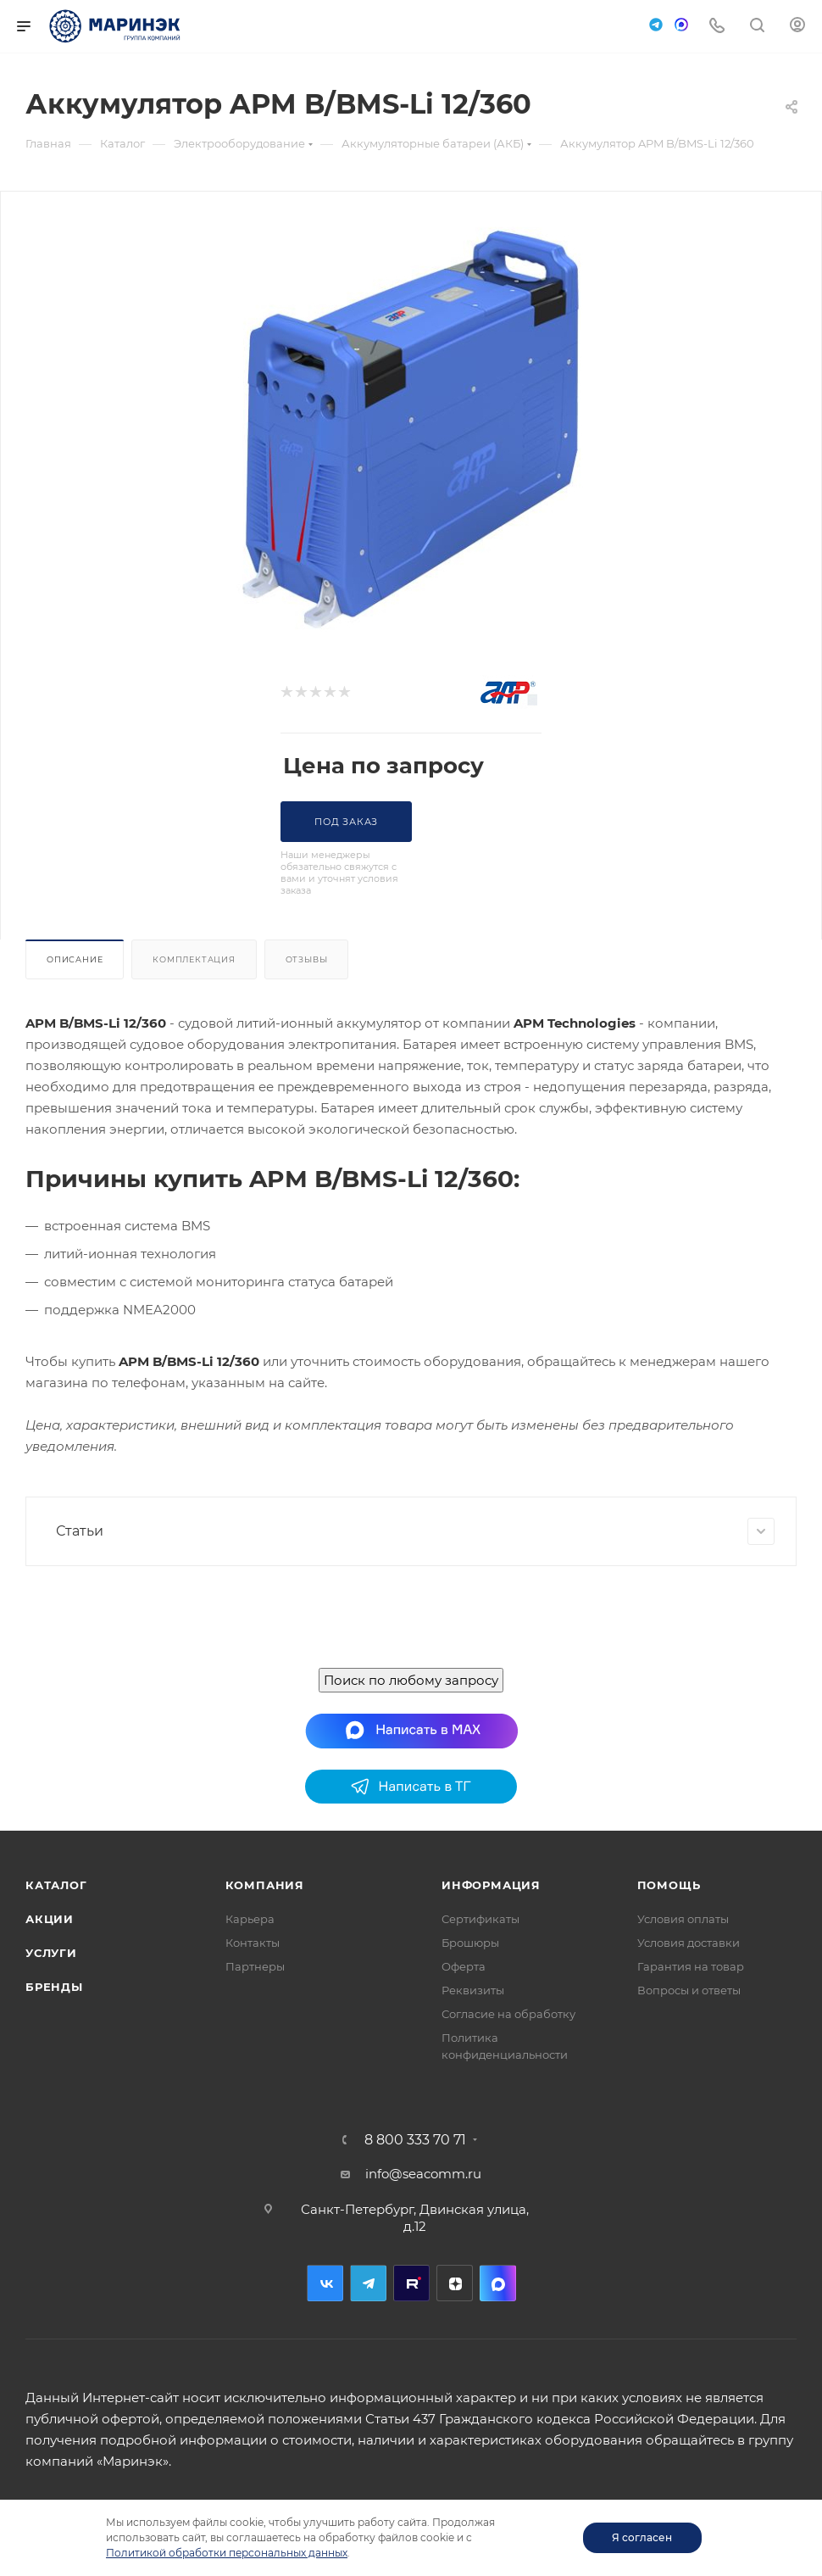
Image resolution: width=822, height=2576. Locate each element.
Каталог (56, 1885)
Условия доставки (688, 1942)
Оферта (464, 1966)
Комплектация (194, 959)
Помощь (669, 1885)
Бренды (54, 1986)
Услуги (51, 1953)
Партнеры (255, 1966)
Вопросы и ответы (689, 1990)
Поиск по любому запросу (411, 1680)
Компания (264, 1885)
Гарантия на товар (690, 1966)
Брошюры (470, 1942)
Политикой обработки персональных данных (226, 2552)
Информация (491, 1885)
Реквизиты (473, 1990)
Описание (75, 959)
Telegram (368, 2283)
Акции (49, 1919)
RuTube (411, 2283)
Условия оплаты (683, 1919)
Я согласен (642, 2537)
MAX (498, 2283)
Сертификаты (480, 1919)
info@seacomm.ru (423, 2174)
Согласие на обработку (508, 2014)
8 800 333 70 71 (415, 2140)
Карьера (250, 1919)
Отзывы (307, 959)
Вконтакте (325, 2283)
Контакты (252, 1942)
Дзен (454, 2283)
